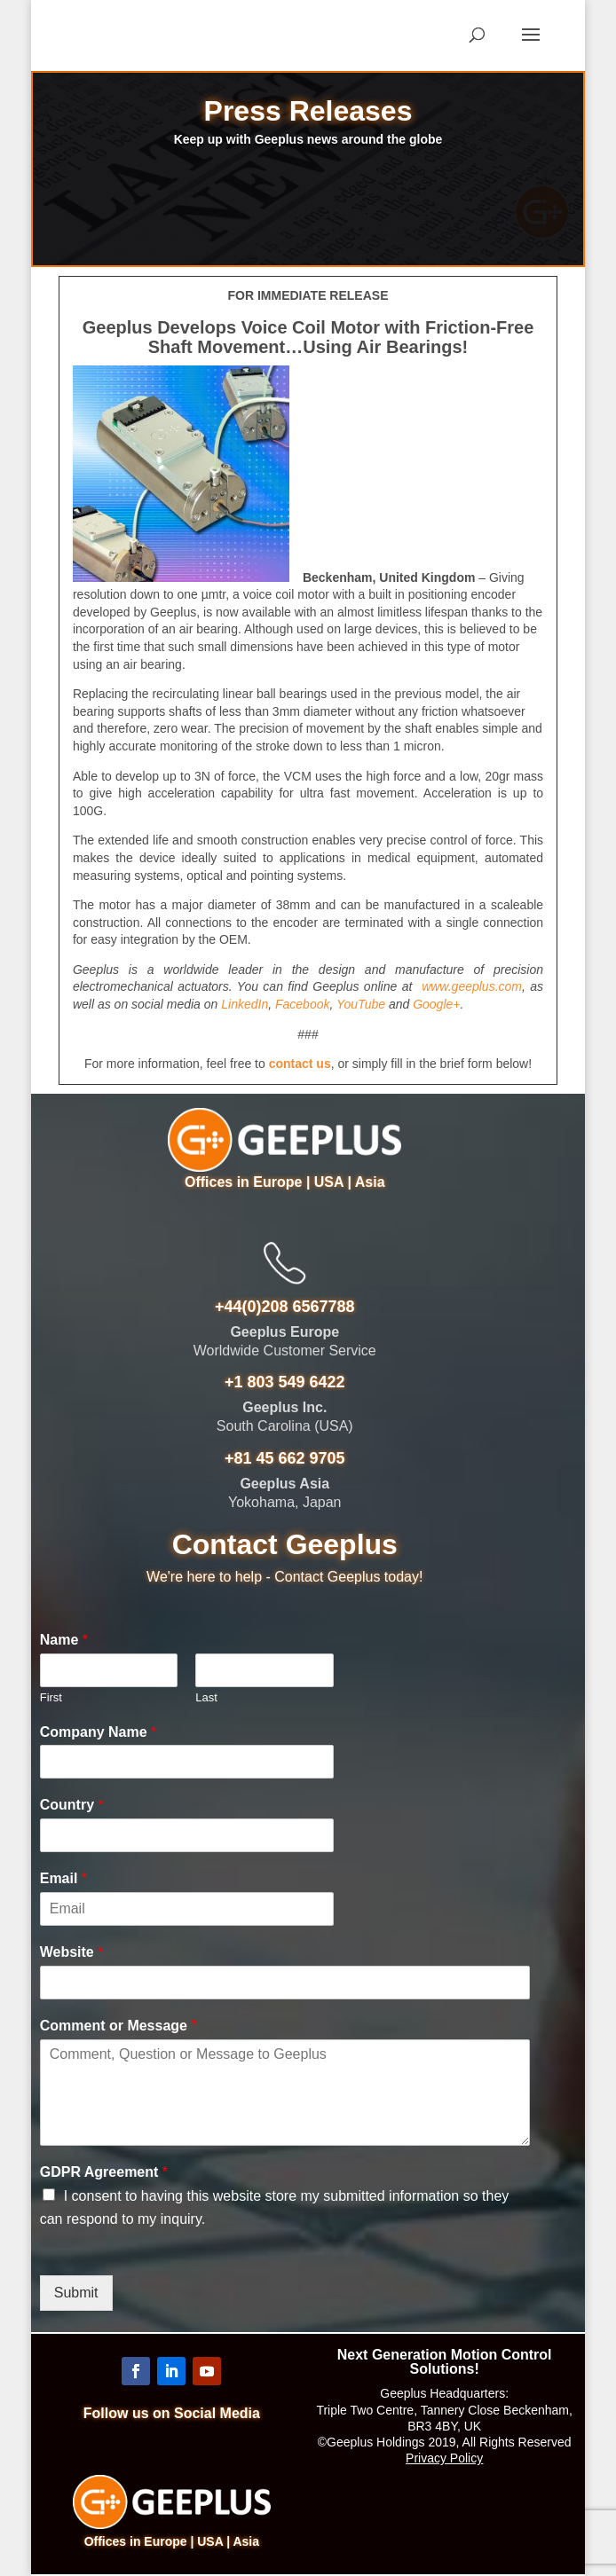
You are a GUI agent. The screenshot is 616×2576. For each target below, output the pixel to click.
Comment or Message (118, 2025)
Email (63, 1878)
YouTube (360, 1004)
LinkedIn (244, 1004)
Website (72, 1951)
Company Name (98, 1732)
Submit (76, 2292)
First (51, 1697)
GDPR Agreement (104, 2171)
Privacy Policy (444, 2458)
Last (206, 1697)
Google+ (436, 1004)
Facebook (302, 1004)
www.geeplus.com (472, 986)
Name (64, 1639)
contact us (300, 1063)
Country (72, 1804)
